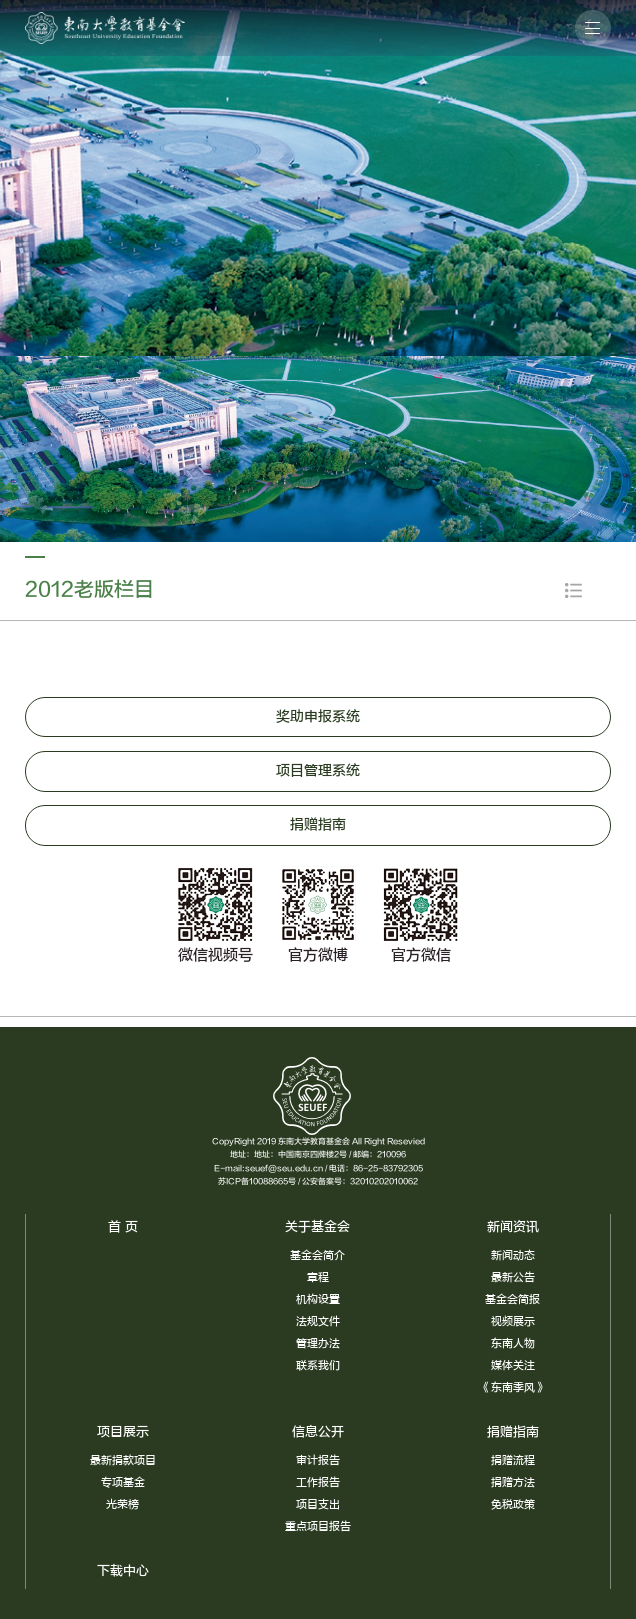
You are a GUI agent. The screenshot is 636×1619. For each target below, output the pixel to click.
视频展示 (513, 1321)
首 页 (123, 1227)
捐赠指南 (513, 1432)
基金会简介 (317, 1255)
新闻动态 (513, 1255)
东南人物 (513, 1343)
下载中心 (123, 1571)
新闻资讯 (513, 1227)
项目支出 (318, 1504)
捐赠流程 (513, 1460)
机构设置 (318, 1299)
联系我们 (318, 1365)
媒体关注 (513, 1365)
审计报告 (318, 1460)
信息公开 (318, 1432)
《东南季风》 (513, 1387)
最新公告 (513, 1277)
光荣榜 (122, 1504)
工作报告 (318, 1482)
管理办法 (318, 1343)
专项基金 (123, 1482)
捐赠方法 (513, 1482)
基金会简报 (512, 1299)
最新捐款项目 (123, 1460)
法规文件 (318, 1321)
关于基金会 (317, 1227)
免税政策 (513, 1504)
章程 (318, 1277)
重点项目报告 (318, 1526)
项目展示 (123, 1432)
